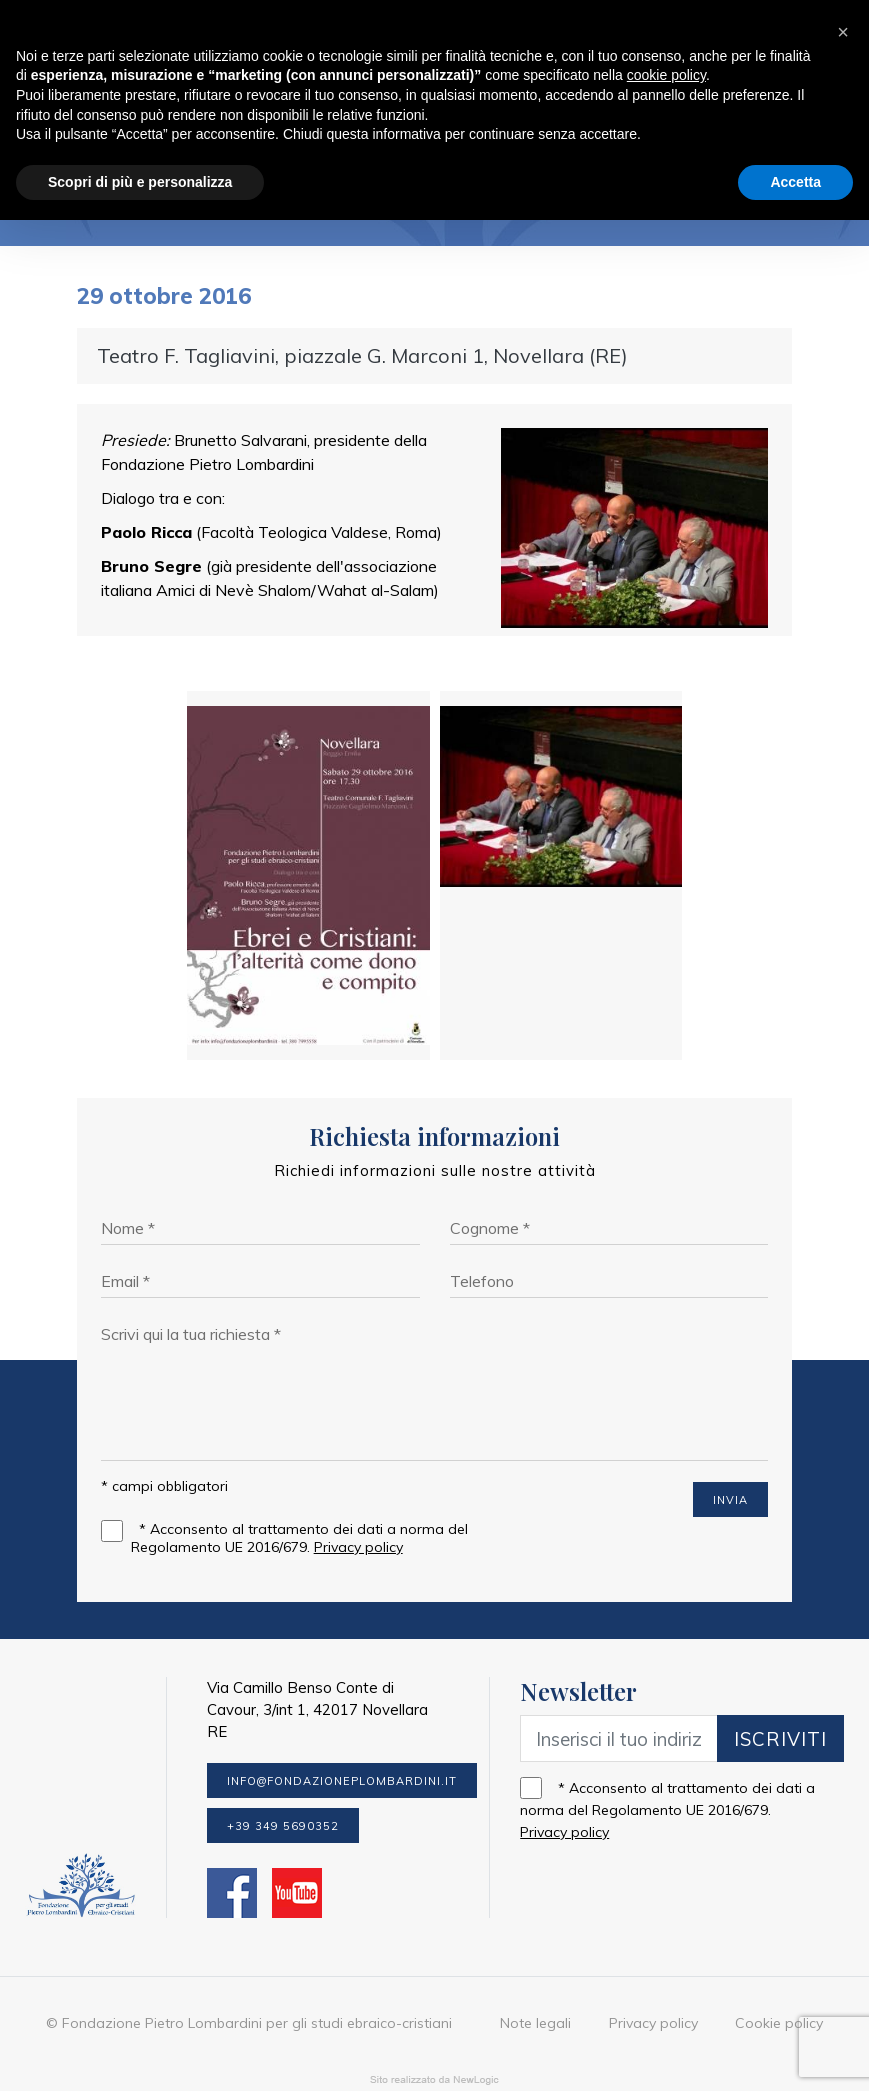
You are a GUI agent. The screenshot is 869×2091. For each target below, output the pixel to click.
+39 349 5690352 (283, 1786)
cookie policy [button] (666, 85)
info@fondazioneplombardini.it (342, 1741)
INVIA (731, 1454)
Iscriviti (780, 1699)
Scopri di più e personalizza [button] (140, 191)
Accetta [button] (795, 191)
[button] (843, 32)
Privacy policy (357, 1501)
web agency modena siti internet (434, 2045)
